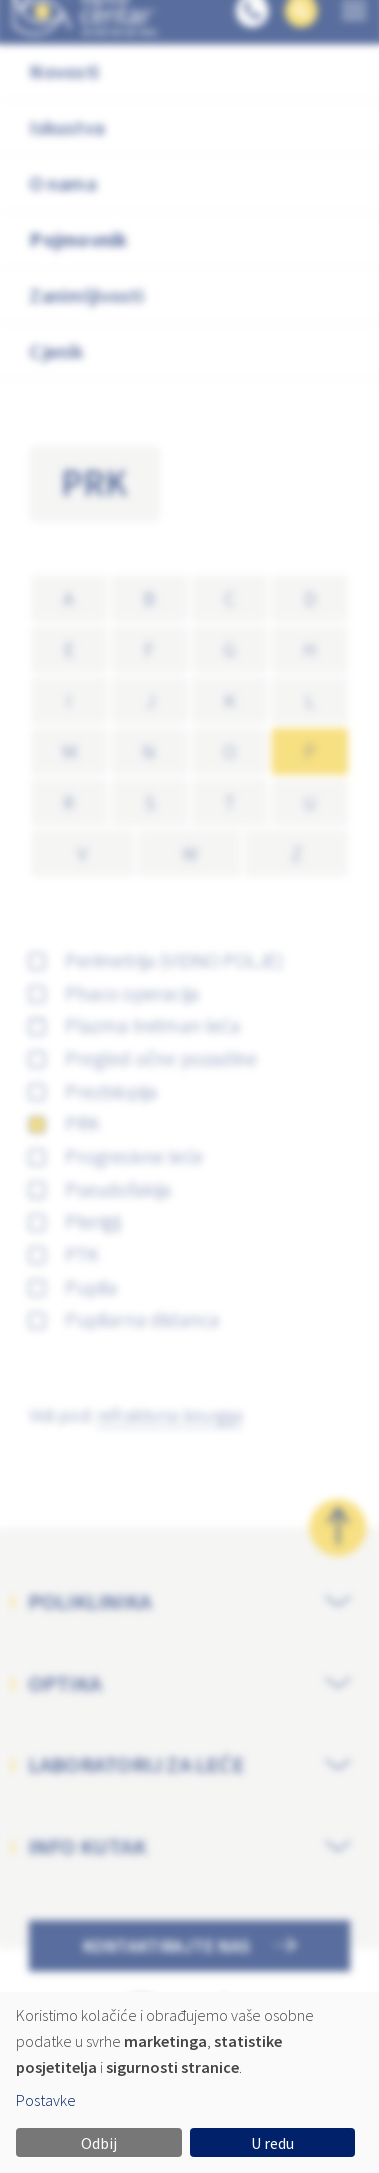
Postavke (46, 2100)
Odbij (99, 2143)
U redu (272, 2143)
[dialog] (189, 2082)
